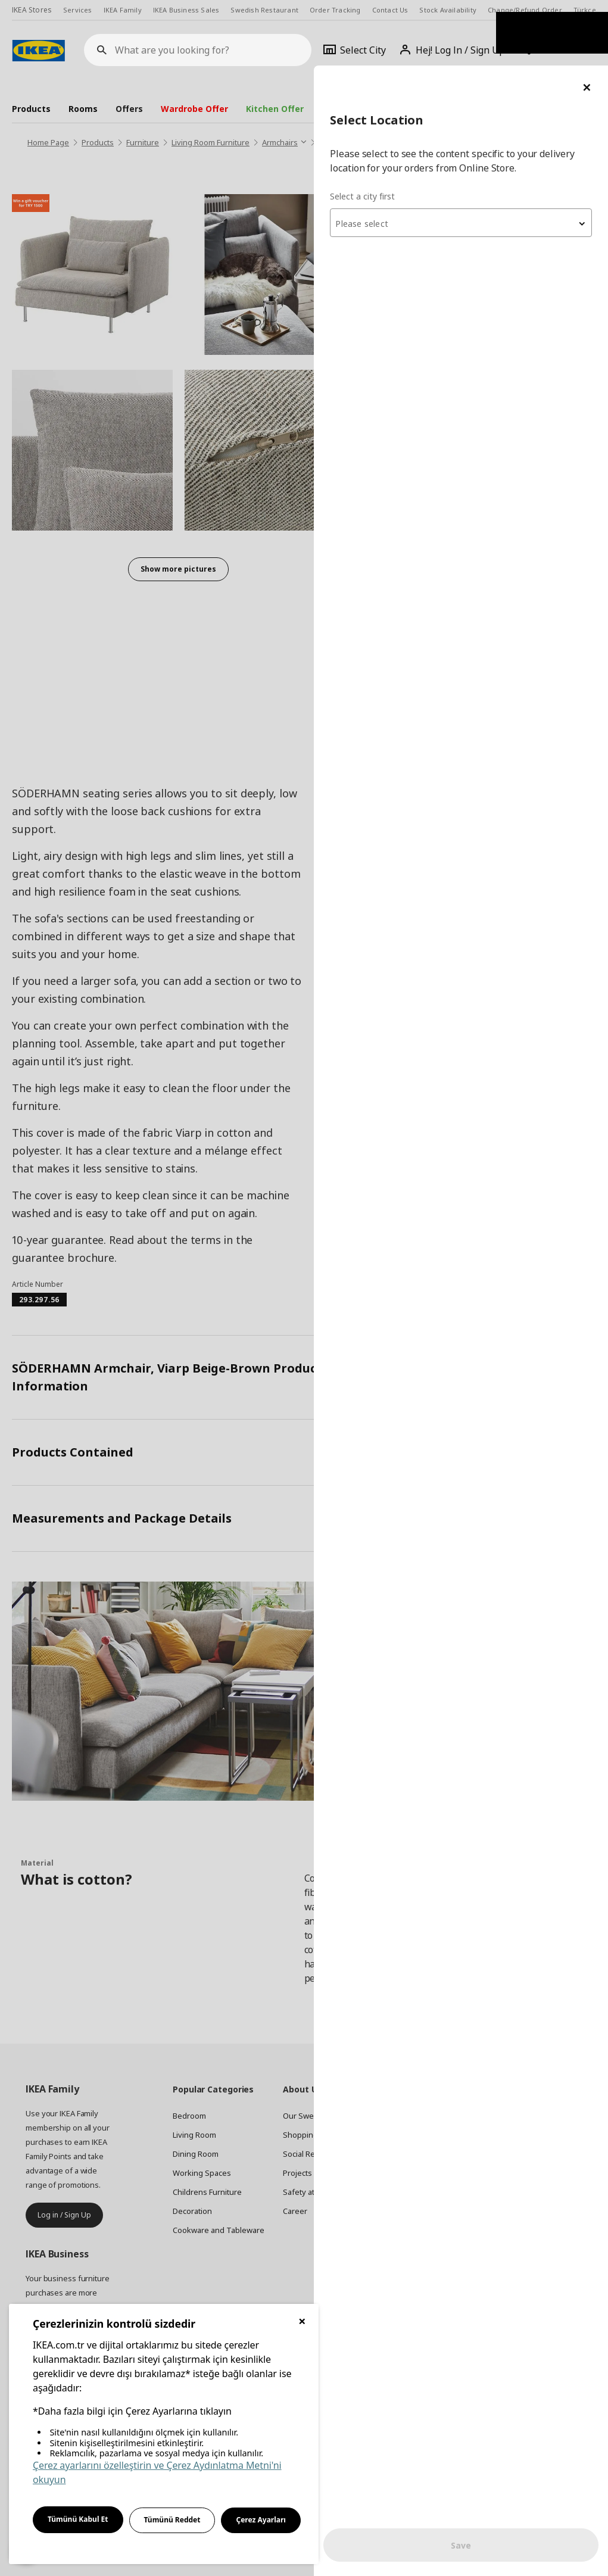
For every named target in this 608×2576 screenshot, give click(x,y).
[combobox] (465, 157)
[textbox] (465, 158)
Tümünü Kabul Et (78, 2519)
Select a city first (370, 130)
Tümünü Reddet (172, 2520)
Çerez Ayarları (261, 2520)
